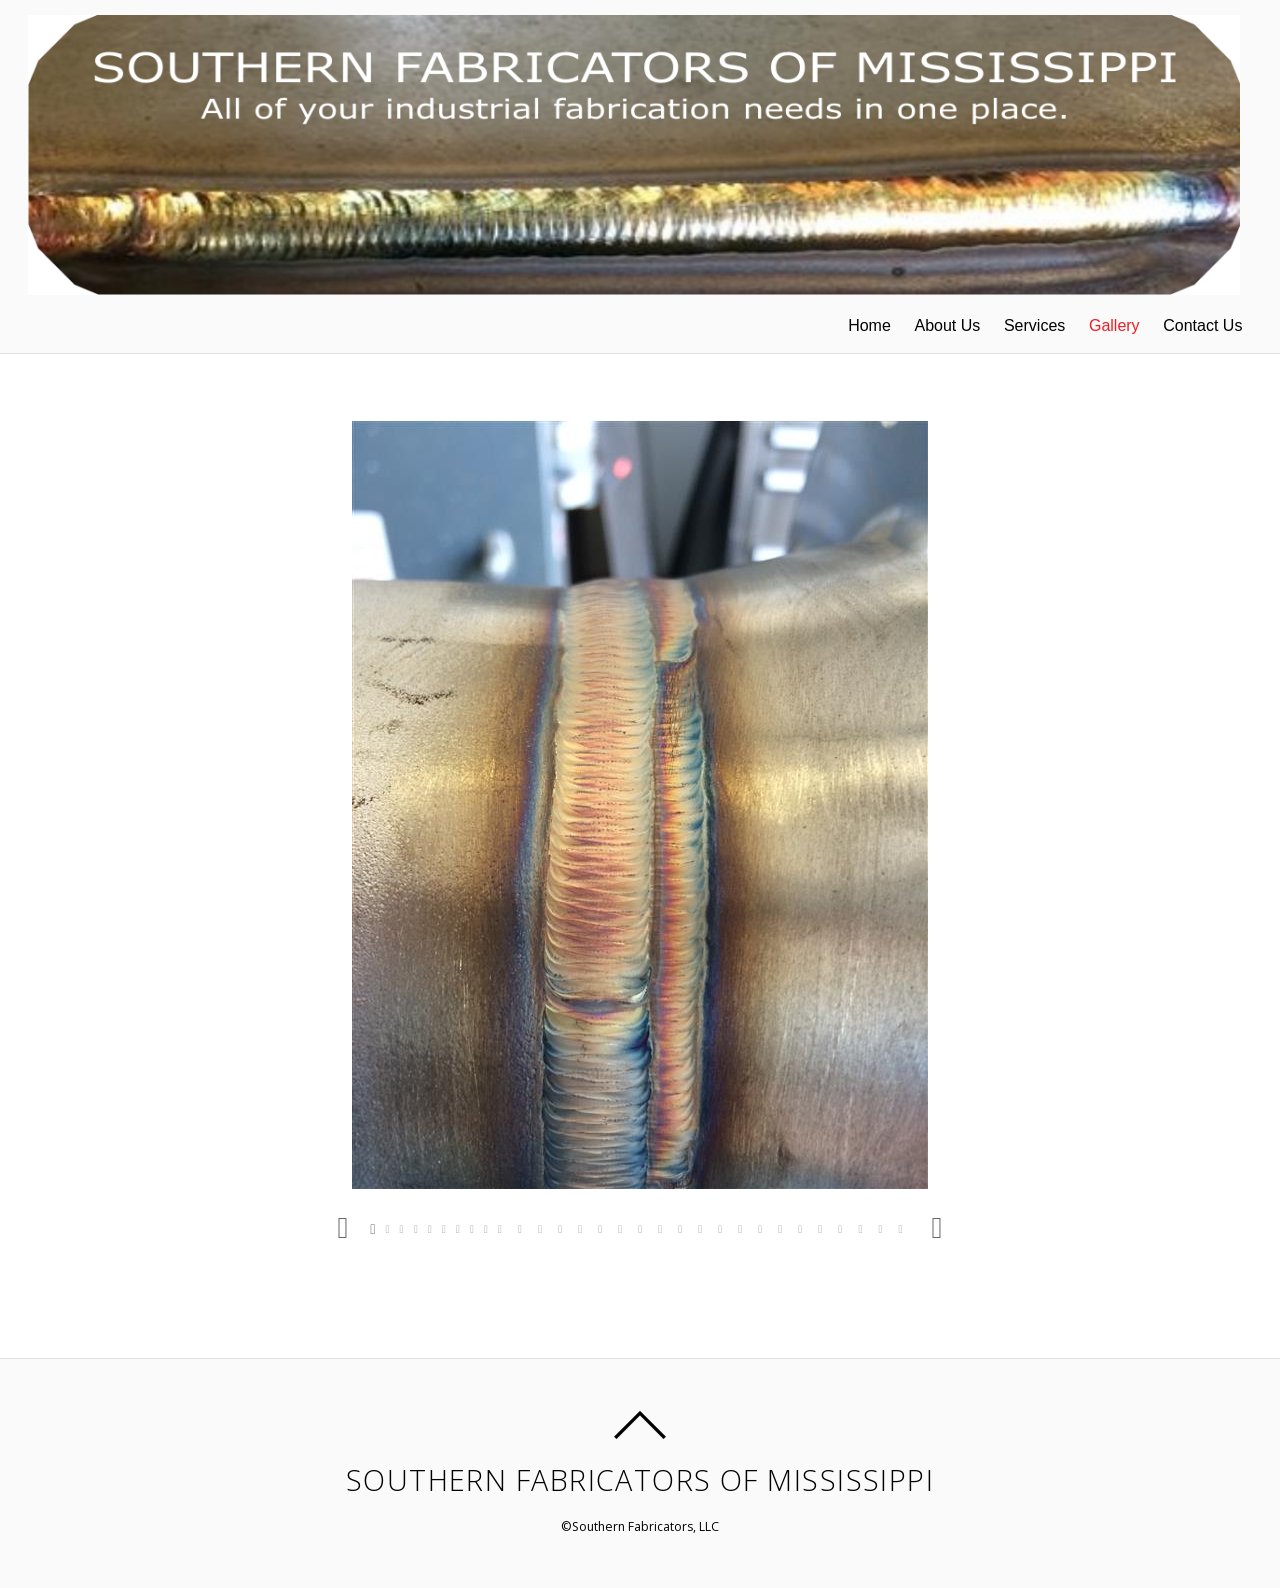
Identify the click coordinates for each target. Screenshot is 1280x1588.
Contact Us (1202, 325)
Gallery (1114, 325)
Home (869, 325)
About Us (947, 325)
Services (1034, 325)
